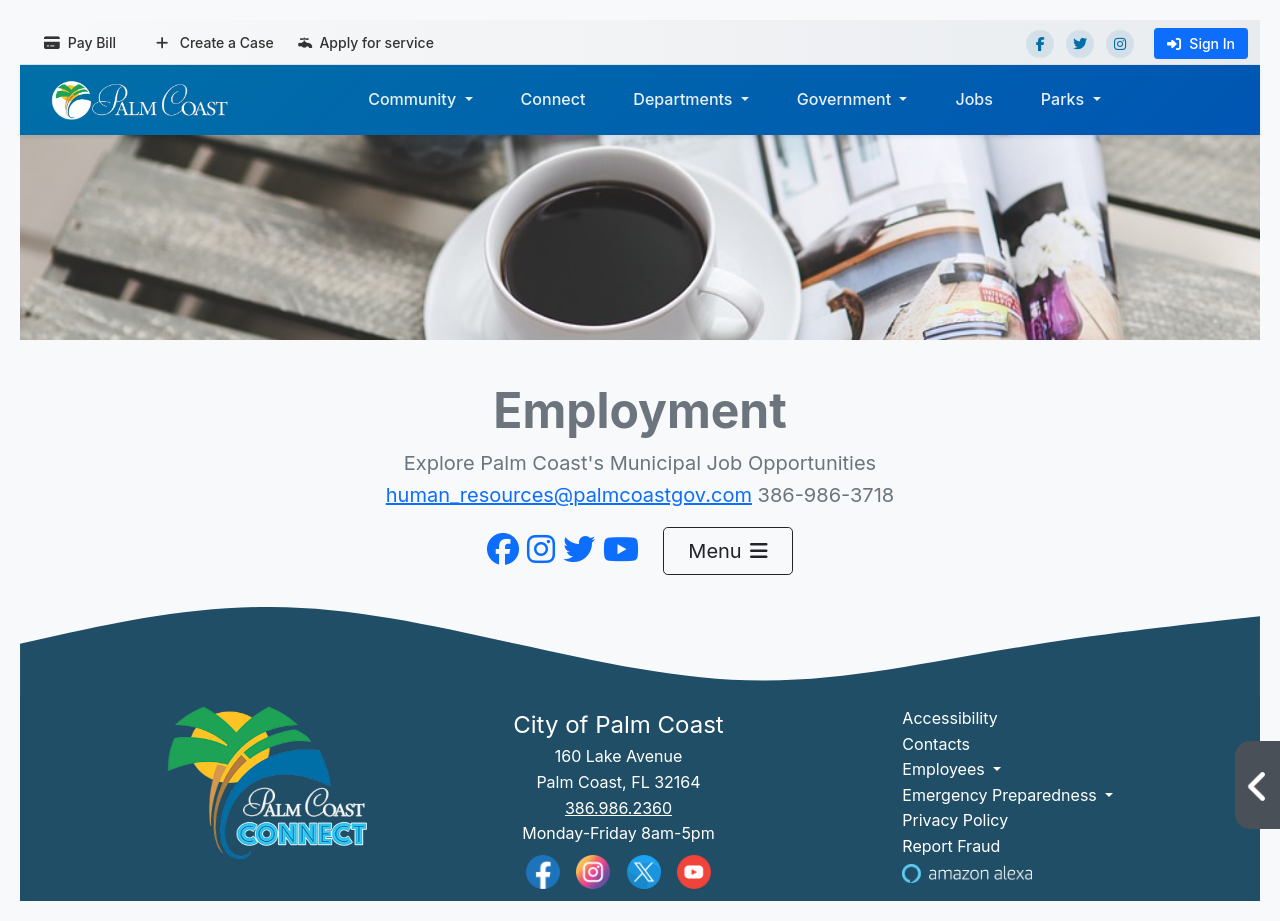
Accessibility (949, 718)
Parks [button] (1065, 99)
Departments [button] (684, 99)
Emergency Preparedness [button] (1001, 795)
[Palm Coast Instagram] (593, 870)
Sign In (1201, 43)
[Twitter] (1080, 44)
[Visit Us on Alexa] (967, 872)
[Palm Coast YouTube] (694, 870)
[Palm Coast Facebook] (543, 870)
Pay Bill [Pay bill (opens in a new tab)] (80, 42)
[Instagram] (1120, 44)
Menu (727, 551)
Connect (553, 99)
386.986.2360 (618, 808)
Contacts (936, 744)
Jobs (973, 99)
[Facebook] (1040, 44)
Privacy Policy (955, 820)
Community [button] (414, 99)
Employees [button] (945, 769)
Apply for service (366, 42)
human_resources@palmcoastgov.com (569, 495)
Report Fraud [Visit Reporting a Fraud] (951, 846)
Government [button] (846, 99)
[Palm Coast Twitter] (644, 870)
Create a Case (215, 42)
